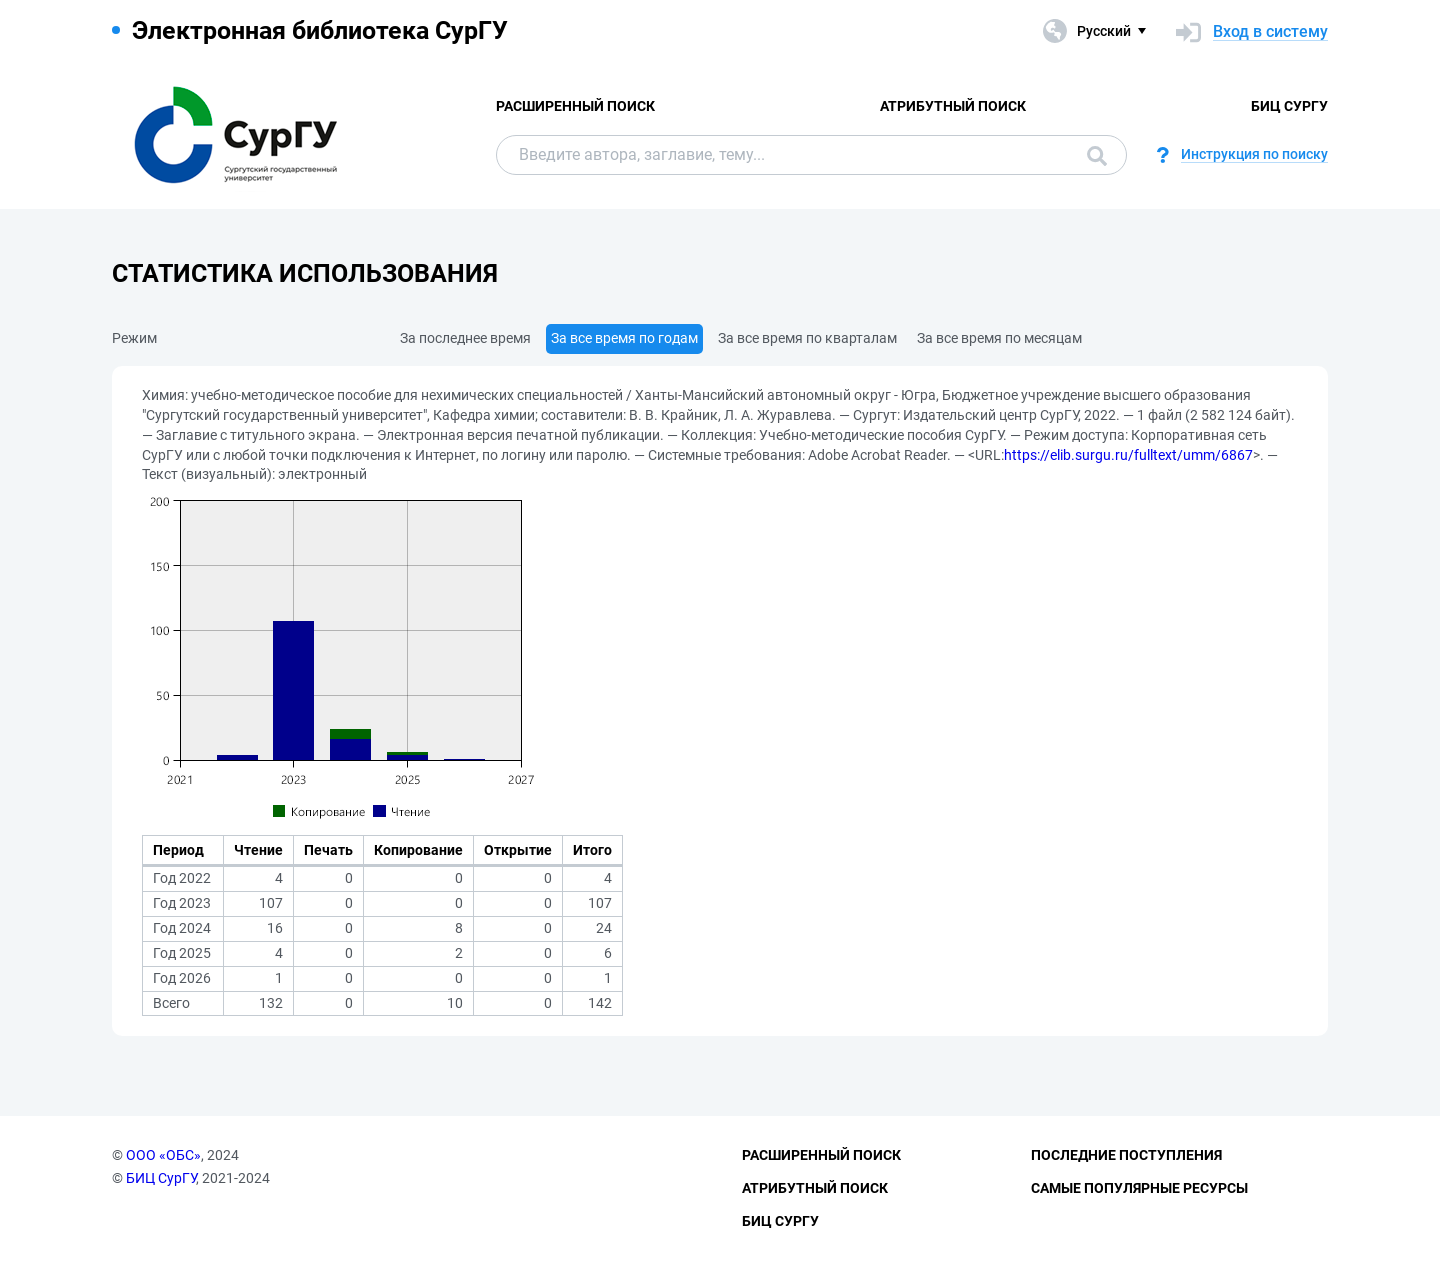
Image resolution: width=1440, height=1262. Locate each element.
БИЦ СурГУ (1289, 106)
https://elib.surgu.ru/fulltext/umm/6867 (1128, 455)
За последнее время (465, 338)
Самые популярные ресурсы (1139, 1188)
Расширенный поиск (575, 106)
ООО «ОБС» (163, 1155)
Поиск (1097, 156)
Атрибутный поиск (953, 106)
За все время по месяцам (999, 338)
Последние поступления (1126, 1155)
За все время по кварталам (807, 338)
